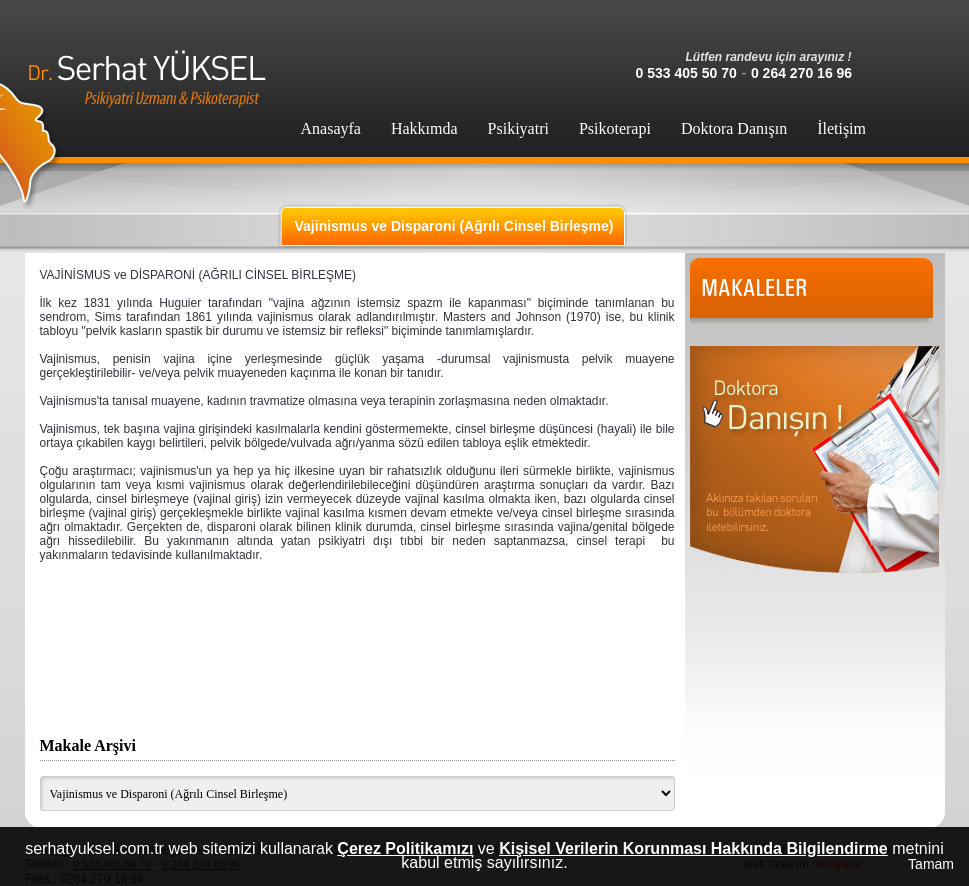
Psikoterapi (615, 128)
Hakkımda (424, 128)
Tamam (931, 864)
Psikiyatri (518, 128)
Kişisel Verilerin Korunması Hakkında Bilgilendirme (693, 848)
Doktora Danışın (734, 128)
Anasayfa (331, 128)
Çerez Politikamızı (405, 848)
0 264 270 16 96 (801, 73)
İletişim (841, 128)
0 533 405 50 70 (686, 73)
